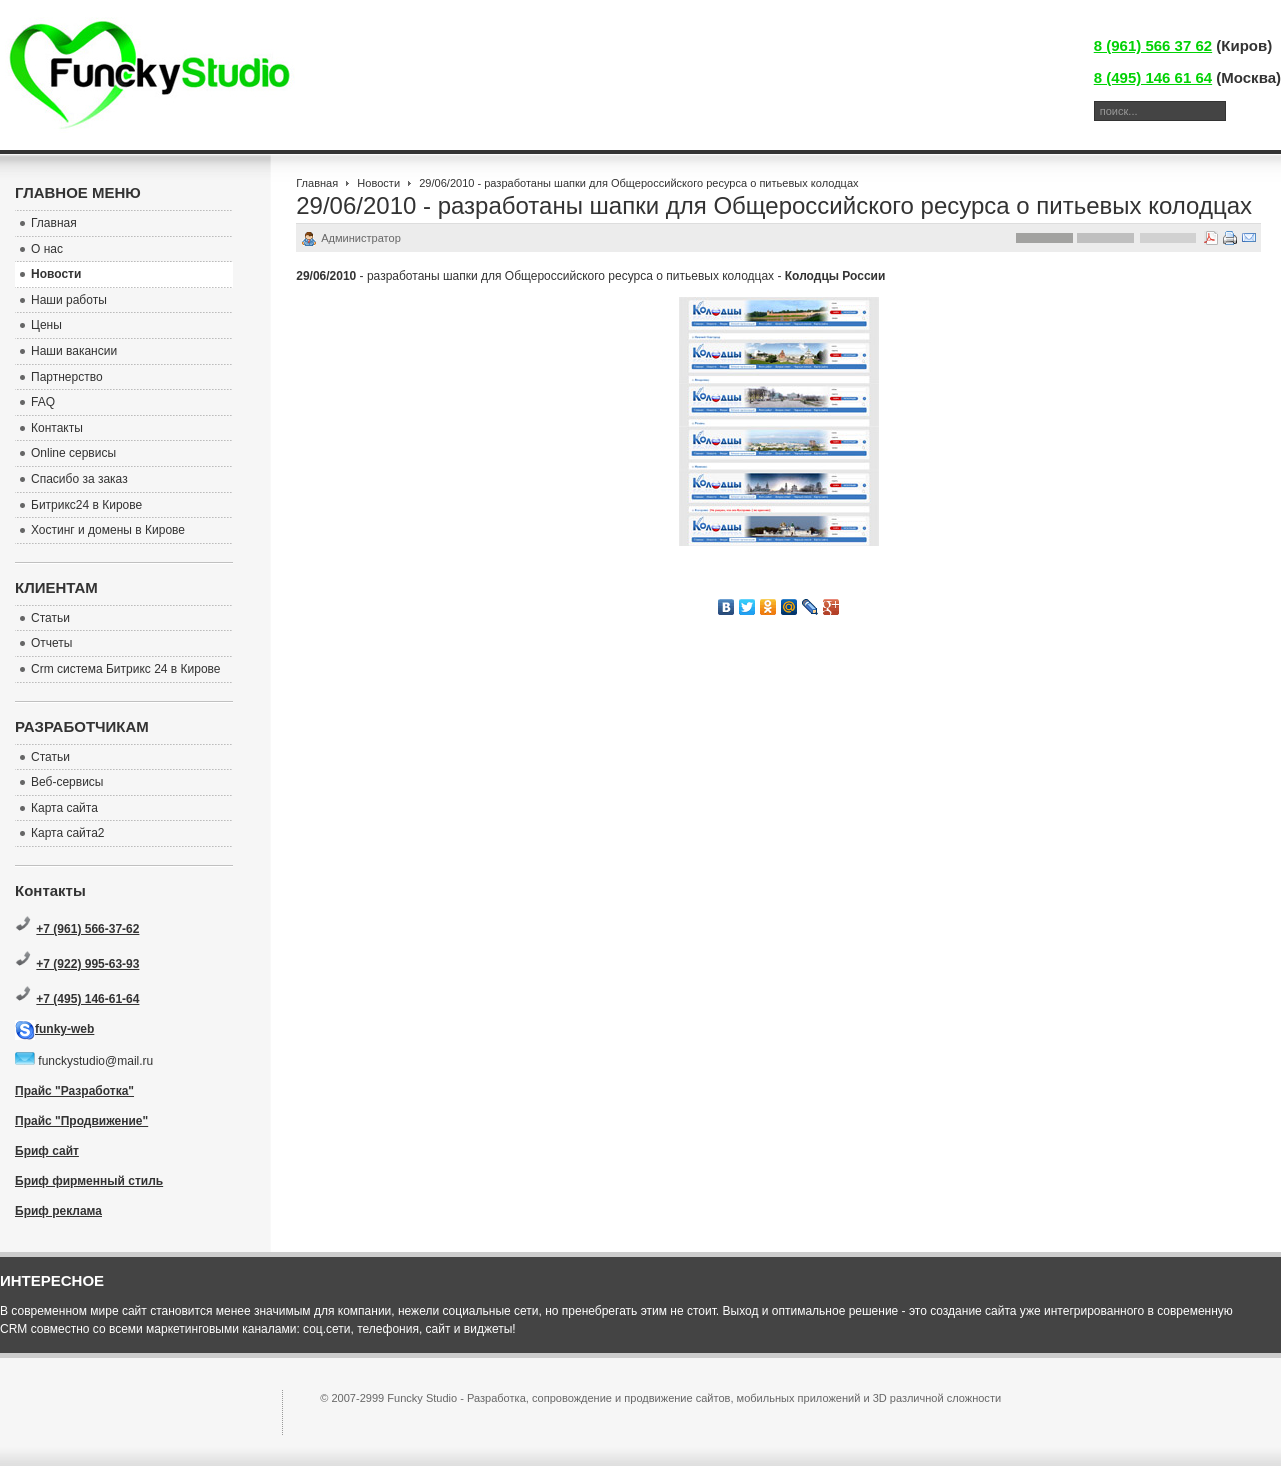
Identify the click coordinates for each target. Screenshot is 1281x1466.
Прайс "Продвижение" (81, 1121)
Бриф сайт (47, 1151)
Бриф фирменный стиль (89, 1181)
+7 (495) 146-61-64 (87, 999)
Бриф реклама (58, 1211)
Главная (317, 183)
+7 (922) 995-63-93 (87, 964)
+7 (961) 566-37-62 (87, 929)
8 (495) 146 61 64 (1153, 77)
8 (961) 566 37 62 (1153, 45)
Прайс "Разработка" (74, 1091)
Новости (378, 183)
